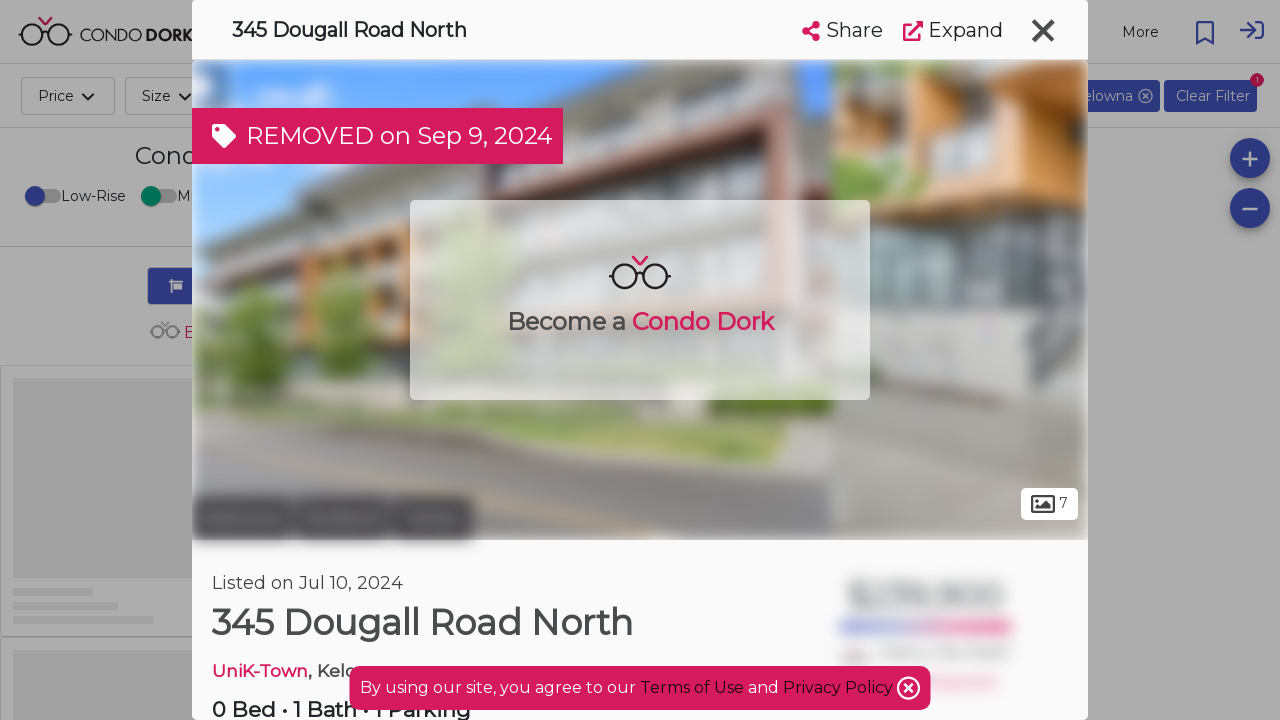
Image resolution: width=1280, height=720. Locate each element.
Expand (953, 30)
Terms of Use (692, 687)
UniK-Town (260, 670)
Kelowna (241, 518)
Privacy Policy (840, 687)
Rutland (342, 518)
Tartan (432, 518)
